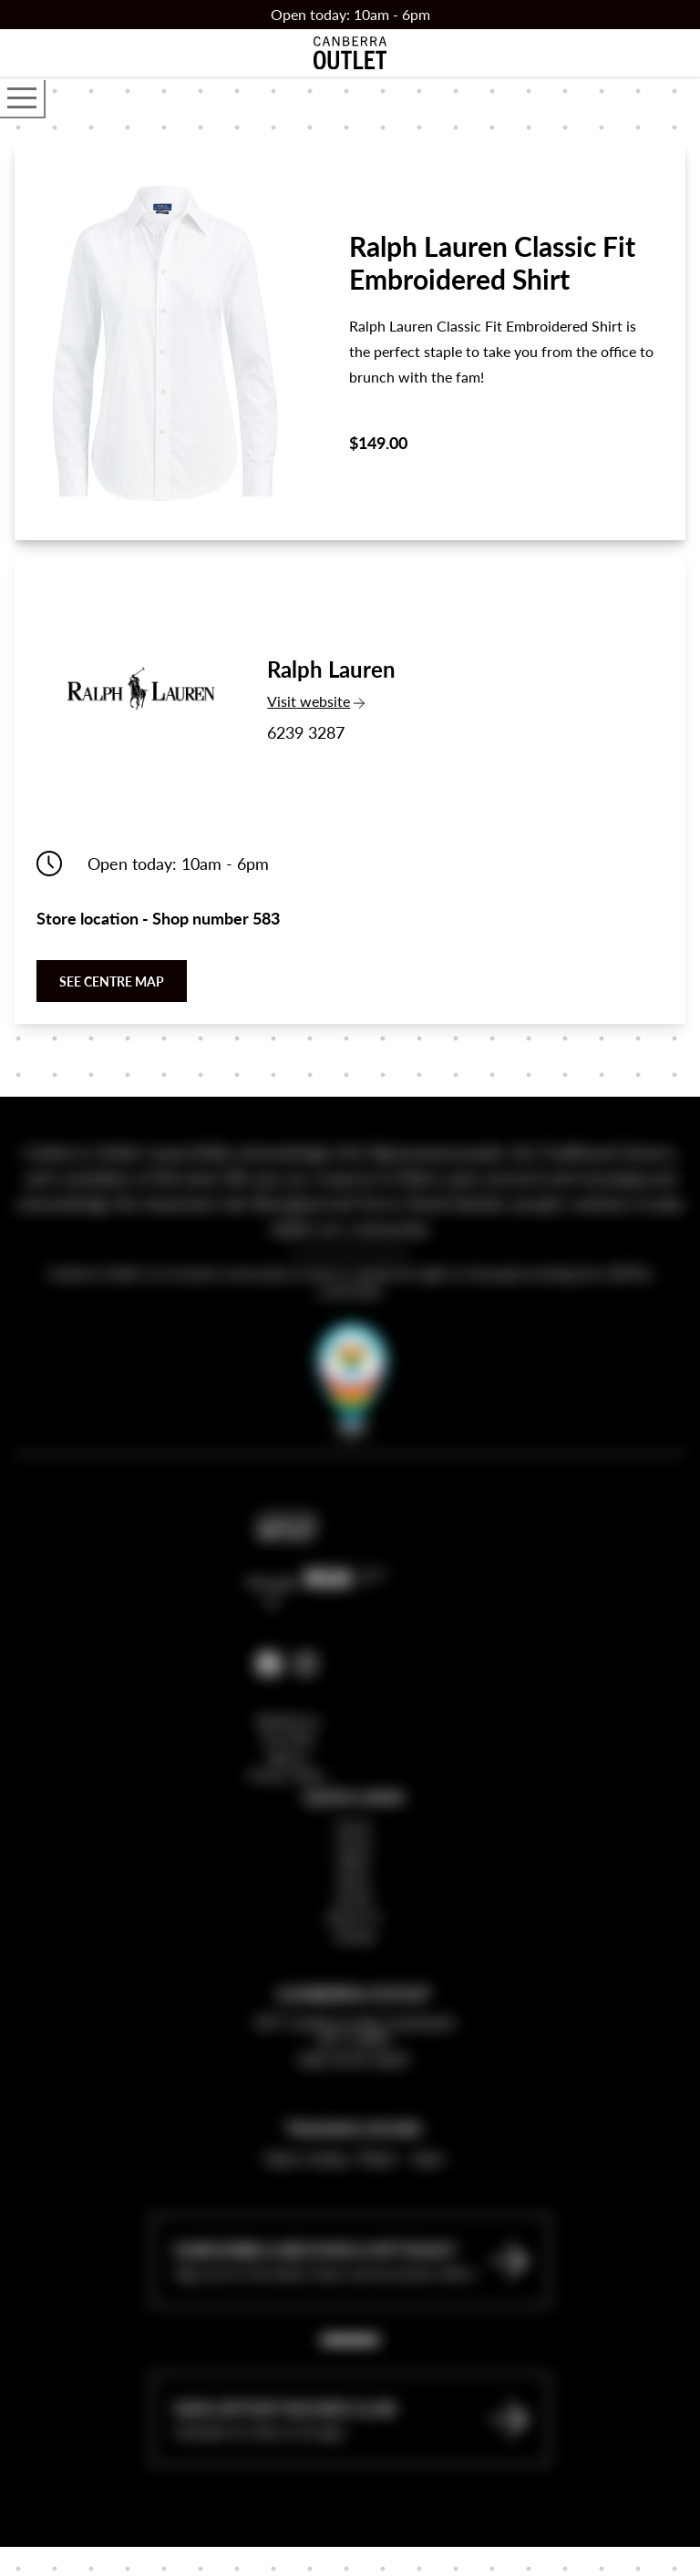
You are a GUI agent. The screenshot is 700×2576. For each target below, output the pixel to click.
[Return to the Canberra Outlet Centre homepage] (350, 53)
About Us (353, 2012)
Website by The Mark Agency (287, 1833)
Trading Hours (353, 2223)
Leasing (354, 2030)
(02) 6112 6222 (353, 2153)
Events (354, 1994)
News (354, 1976)
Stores (354, 1939)
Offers (353, 1957)
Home (353, 1921)
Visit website (335, 700)
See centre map (111, 981)
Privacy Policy (287, 1870)
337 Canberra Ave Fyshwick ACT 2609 (354, 2125)
